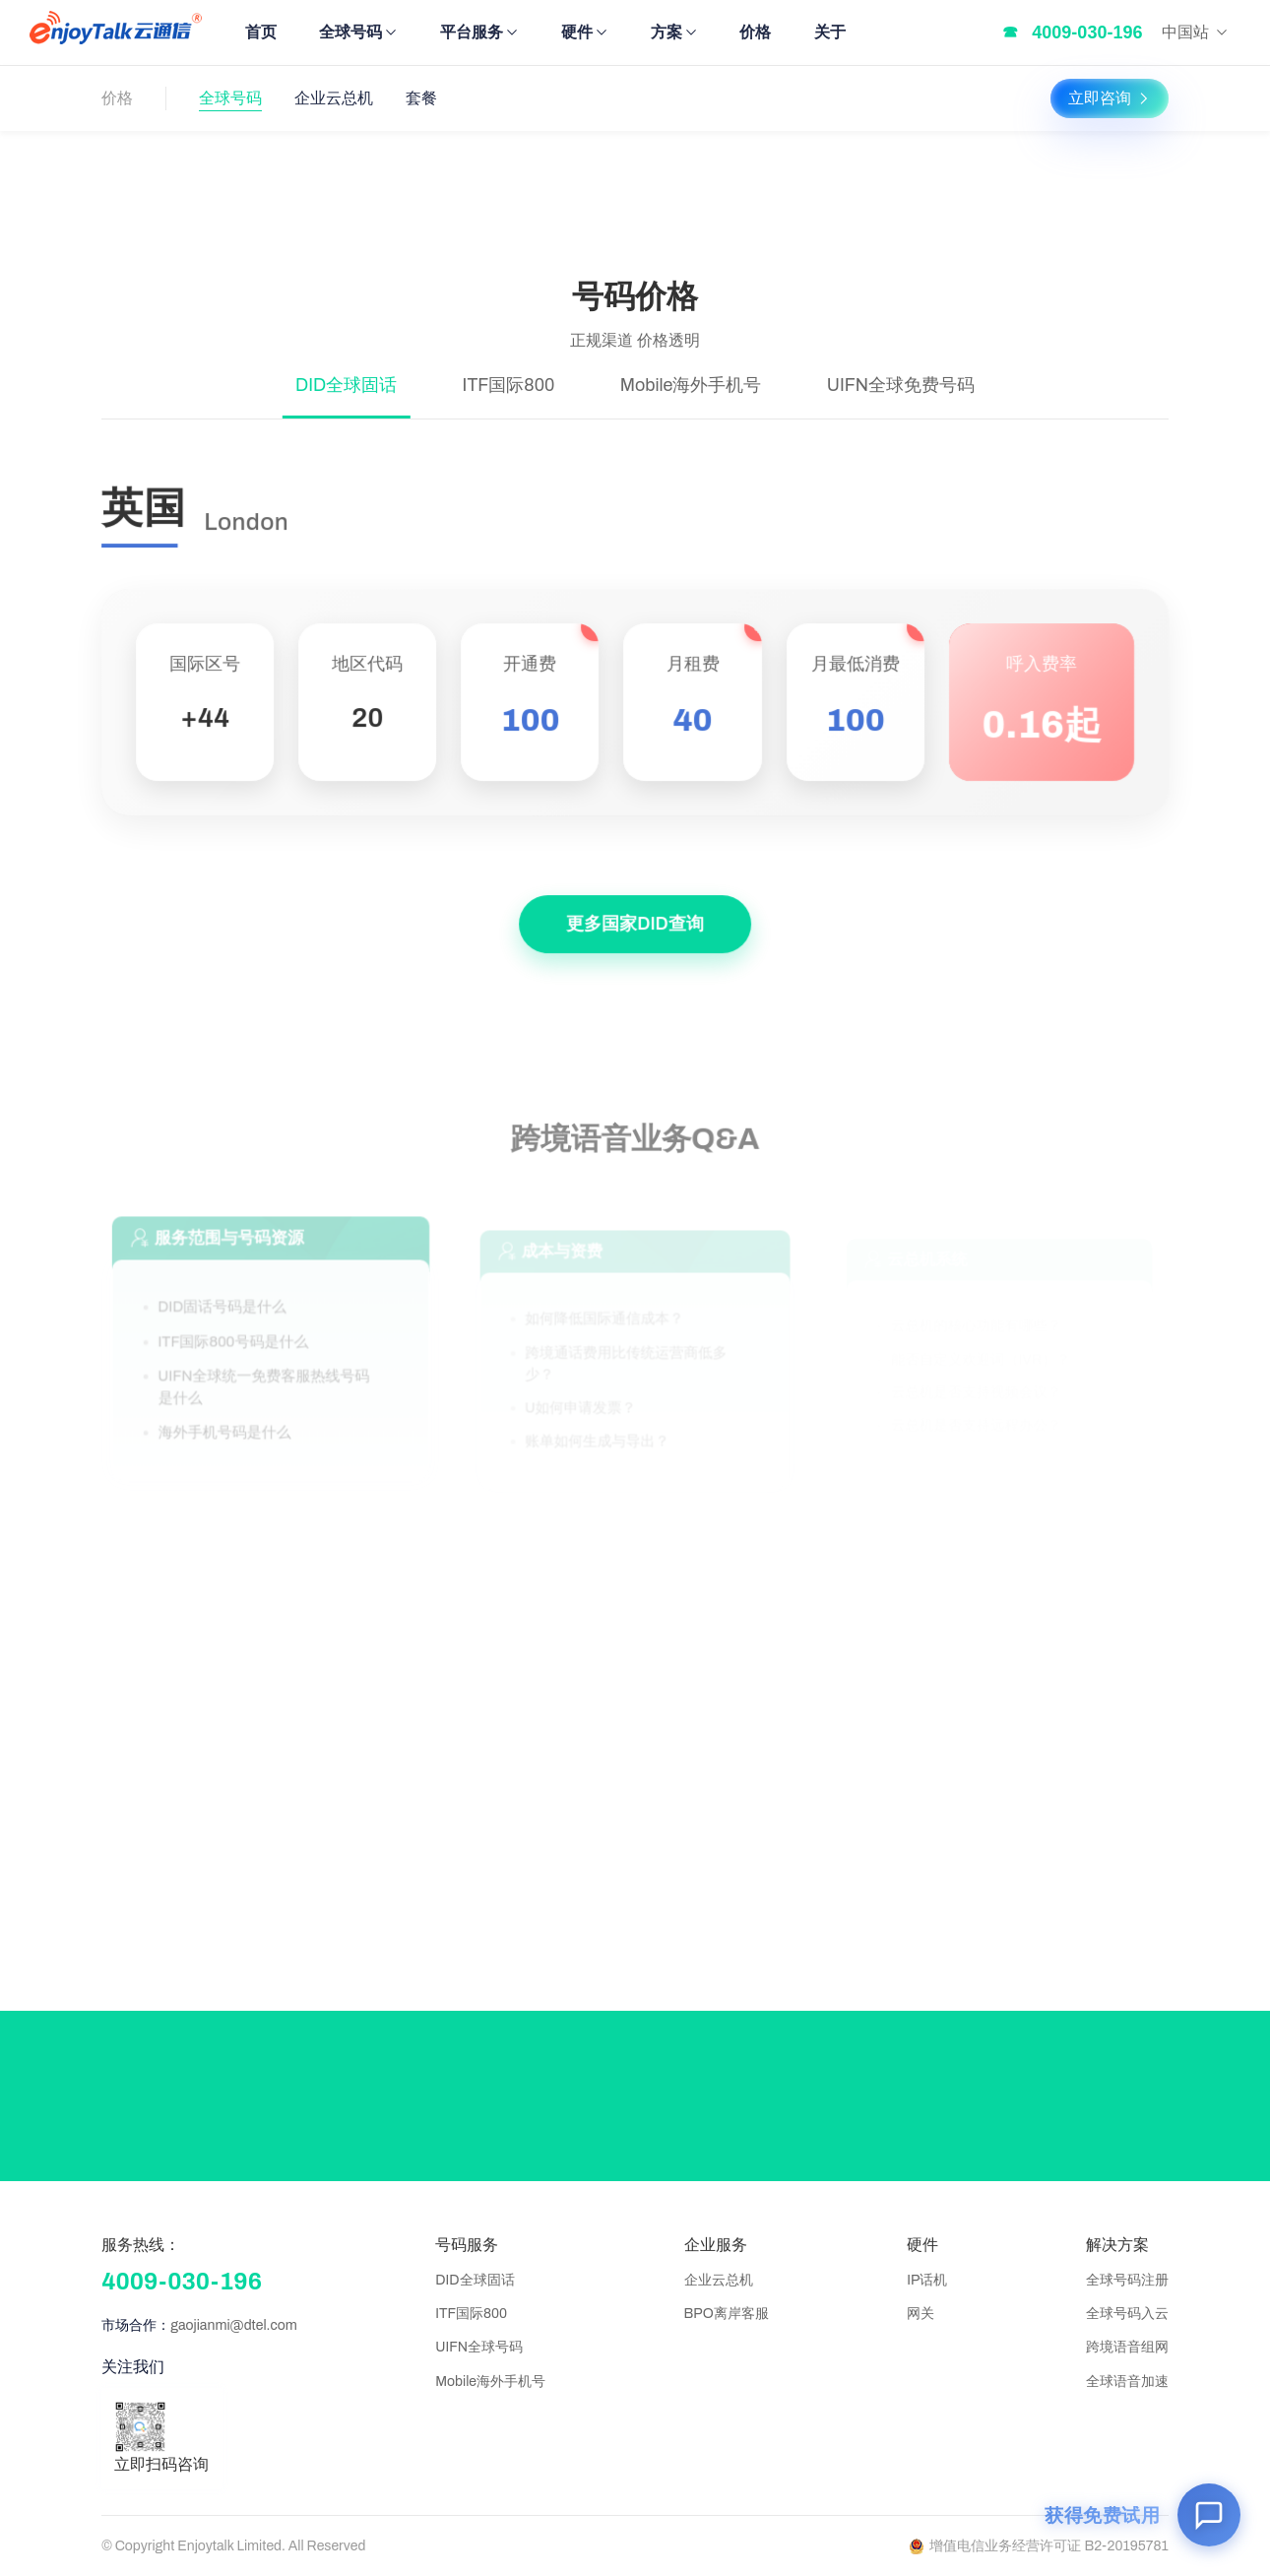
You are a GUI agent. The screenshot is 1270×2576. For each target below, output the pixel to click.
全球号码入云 (1127, 2313)
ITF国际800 (471, 2313)
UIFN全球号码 (479, 2347)
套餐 (421, 98)
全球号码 (230, 98)
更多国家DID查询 (635, 930)
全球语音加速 (1127, 2381)
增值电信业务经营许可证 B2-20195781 (1039, 2546)
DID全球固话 (474, 2280)
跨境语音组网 (1127, 2347)
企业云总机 (333, 98)
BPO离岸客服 (726, 2313)
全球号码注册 (1127, 2280)
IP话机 (927, 2280)
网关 (920, 2313)
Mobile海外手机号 (490, 2381)
